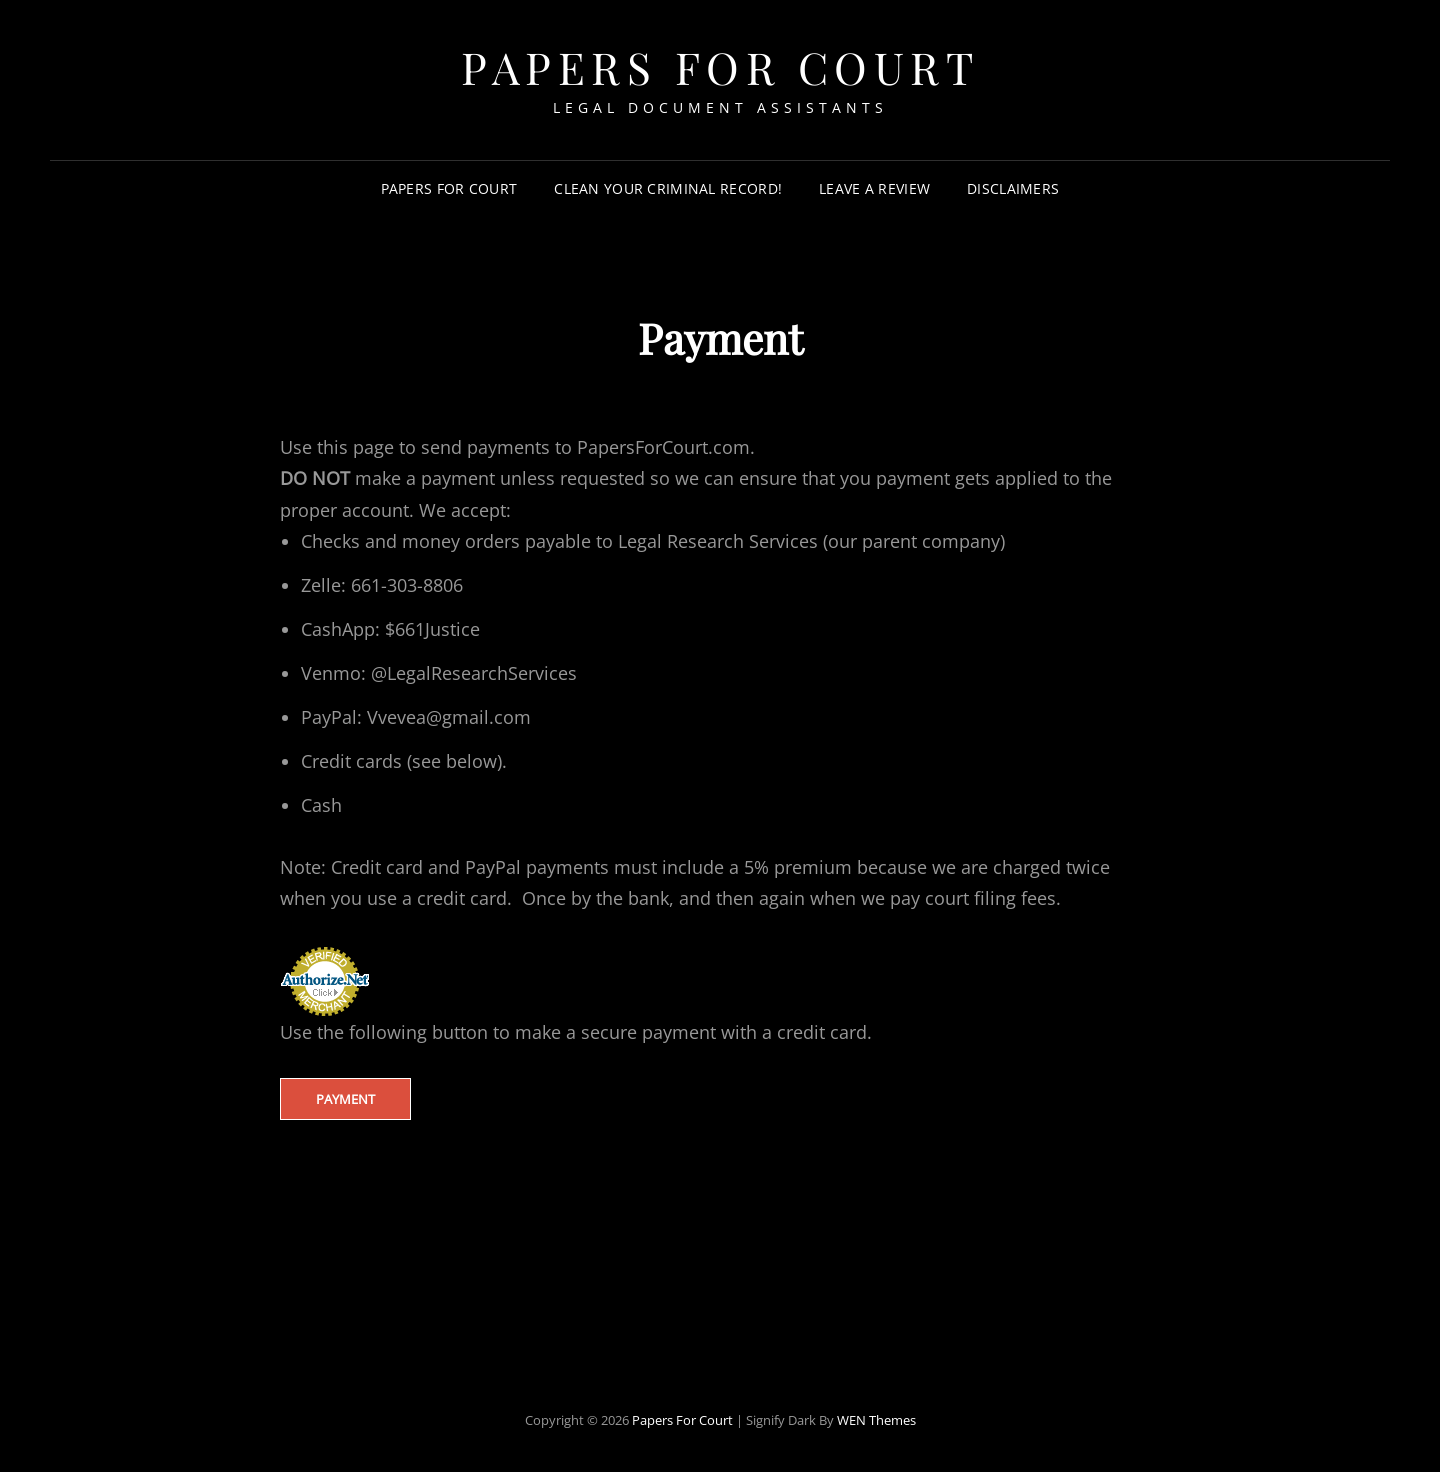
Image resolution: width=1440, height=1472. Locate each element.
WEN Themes (876, 1420)
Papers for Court (449, 188)
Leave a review (874, 188)
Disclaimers (1013, 188)
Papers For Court (720, 66)
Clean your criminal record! (668, 188)
